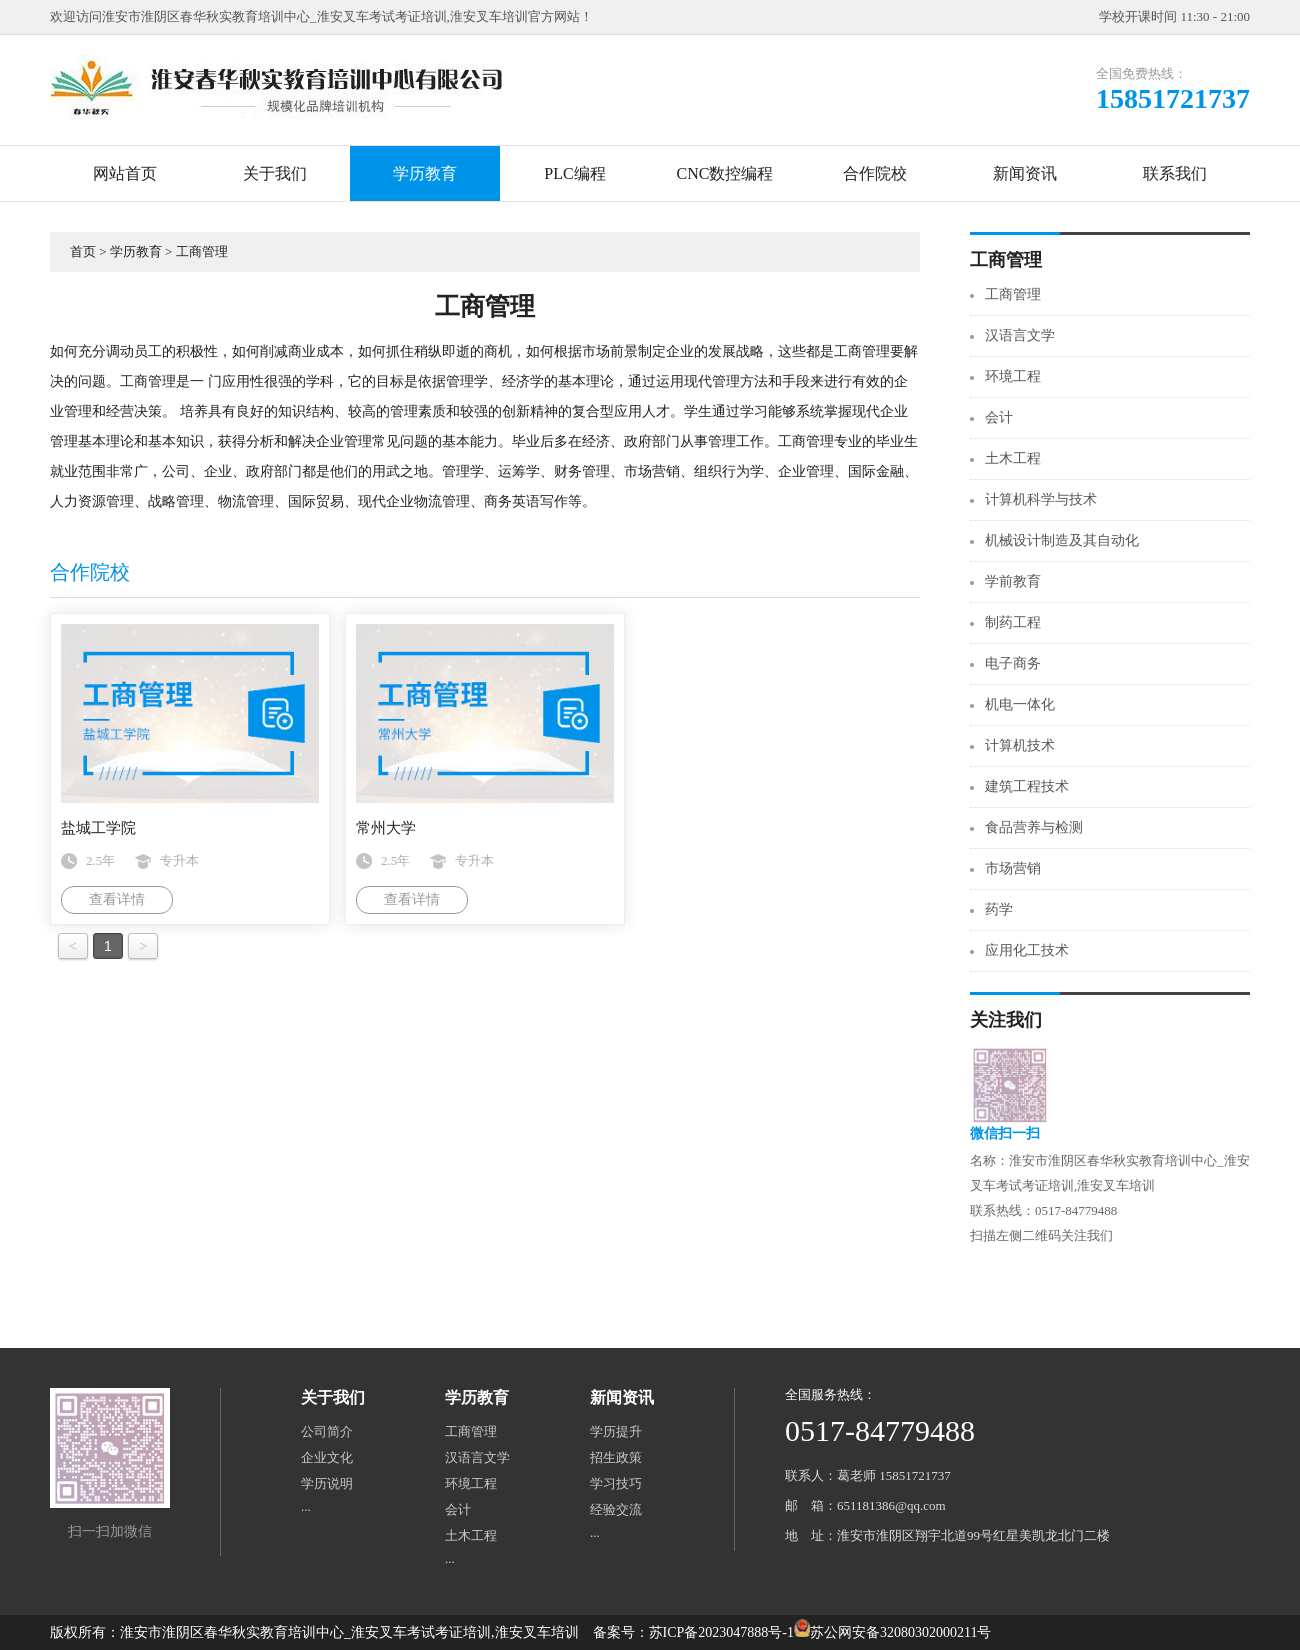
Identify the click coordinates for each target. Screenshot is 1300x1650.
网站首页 (125, 173)
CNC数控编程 (725, 173)
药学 (999, 909)
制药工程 (1013, 622)
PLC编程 (574, 173)
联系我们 (1175, 173)
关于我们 (275, 173)
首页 (83, 251)
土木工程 (1013, 458)
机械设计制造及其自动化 (1062, 540)
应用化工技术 (1027, 950)
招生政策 (616, 1457)
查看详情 (117, 899)
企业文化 (327, 1457)
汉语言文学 (1020, 335)
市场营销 (1013, 868)
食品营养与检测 (1034, 827)
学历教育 (425, 173)
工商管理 (202, 251)
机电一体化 (1020, 704)
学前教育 (1013, 581)
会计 (999, 417)
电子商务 (1013, 663)
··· (306, 1509)
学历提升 (616, 1431)
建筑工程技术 (1027, 786)
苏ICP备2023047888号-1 (721, 1632)
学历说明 (327, 1483)
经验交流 (616, 1509)
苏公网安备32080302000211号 (900, 1632)
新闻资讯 (1025, 173)
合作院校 (875, 173)
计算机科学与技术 (1041, 499)
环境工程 (1013, 376)
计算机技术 (1020, 745)
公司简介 (327, 1431)
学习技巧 (616, 1483)
